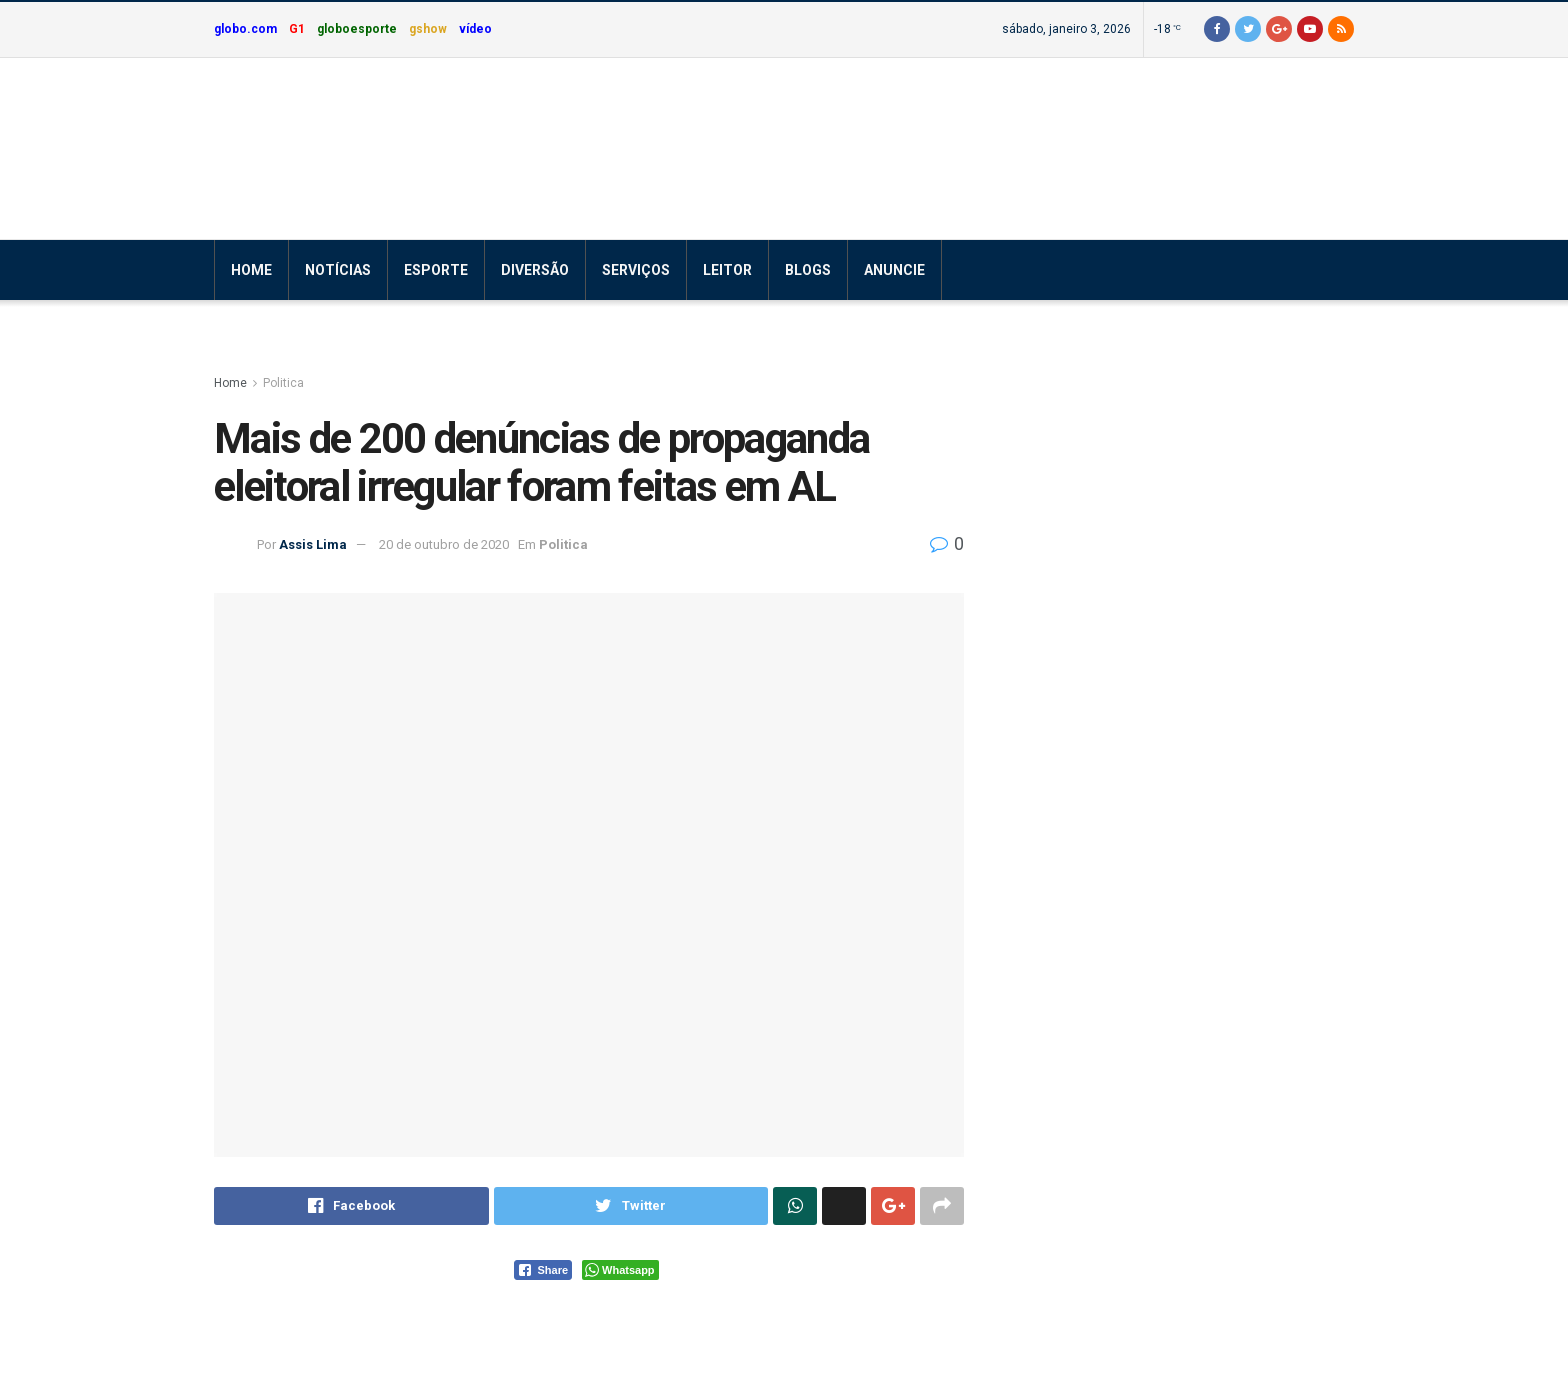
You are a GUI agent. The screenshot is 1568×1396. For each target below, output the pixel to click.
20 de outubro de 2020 (444, 544)
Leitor (727, 270)
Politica (283, 383)
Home (251, 270)
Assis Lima (313, 544)
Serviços (636, 270)
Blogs (808, 270)
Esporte (436, 270)
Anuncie (894, 270)
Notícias (338, 270)
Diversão (535, 270)
